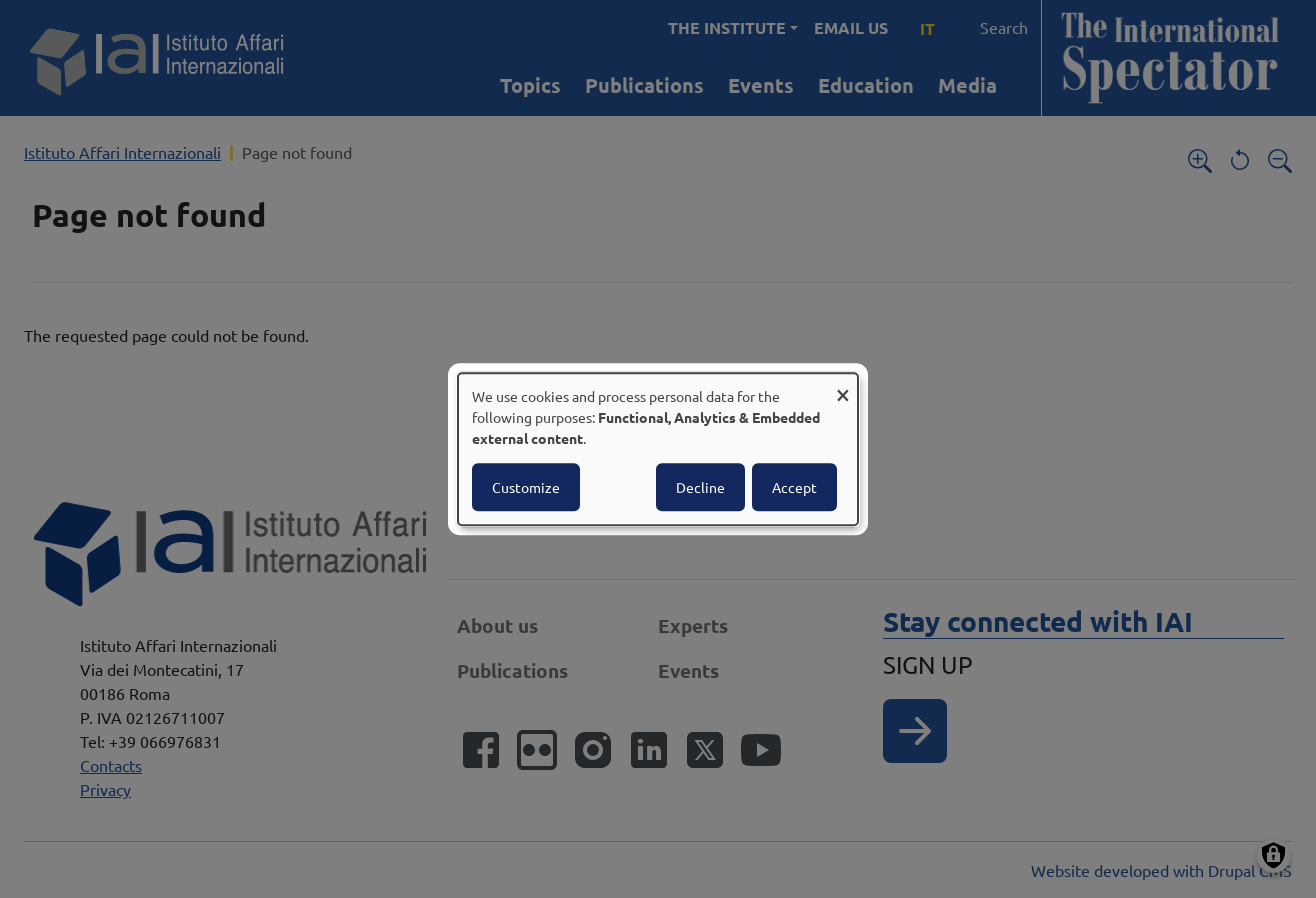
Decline (700, 487)
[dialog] (658, 449)
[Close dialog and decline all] (843, 385)
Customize (526, 487)
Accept (794, 487)
